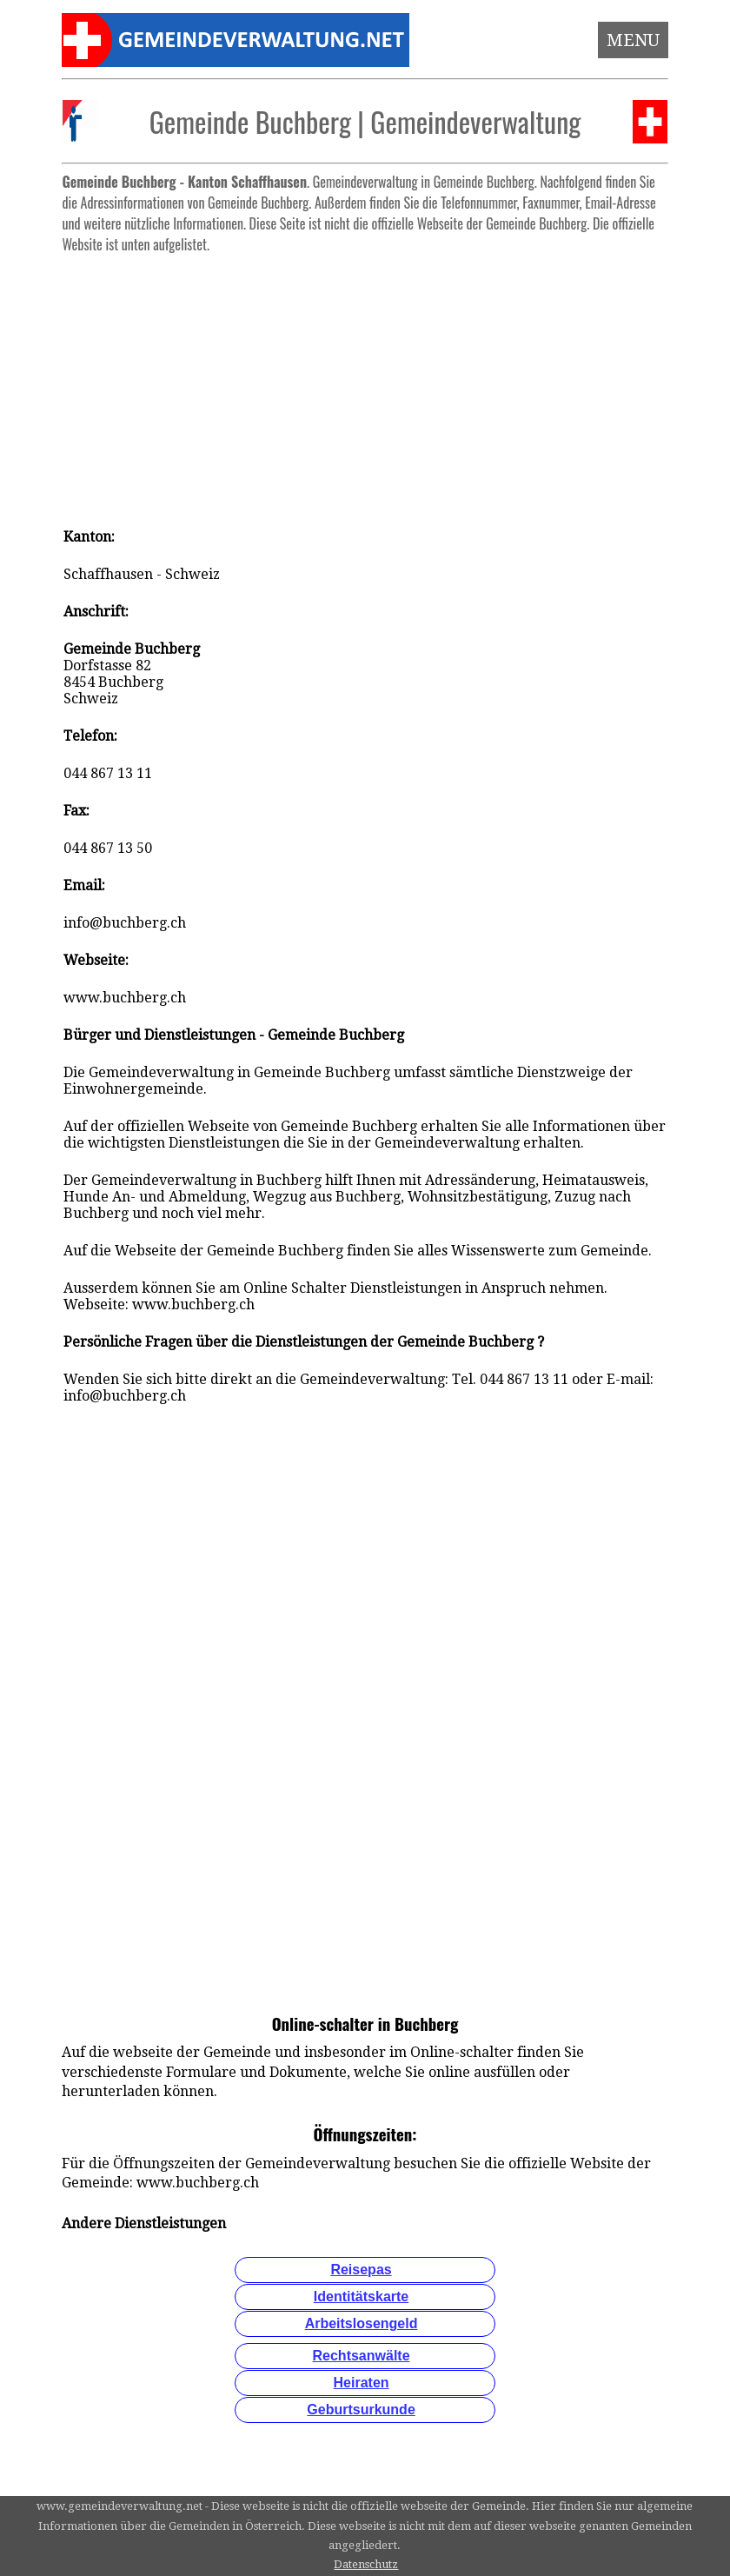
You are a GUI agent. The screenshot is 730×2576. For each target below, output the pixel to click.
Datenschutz (366, 2564)
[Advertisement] (365, 382)
